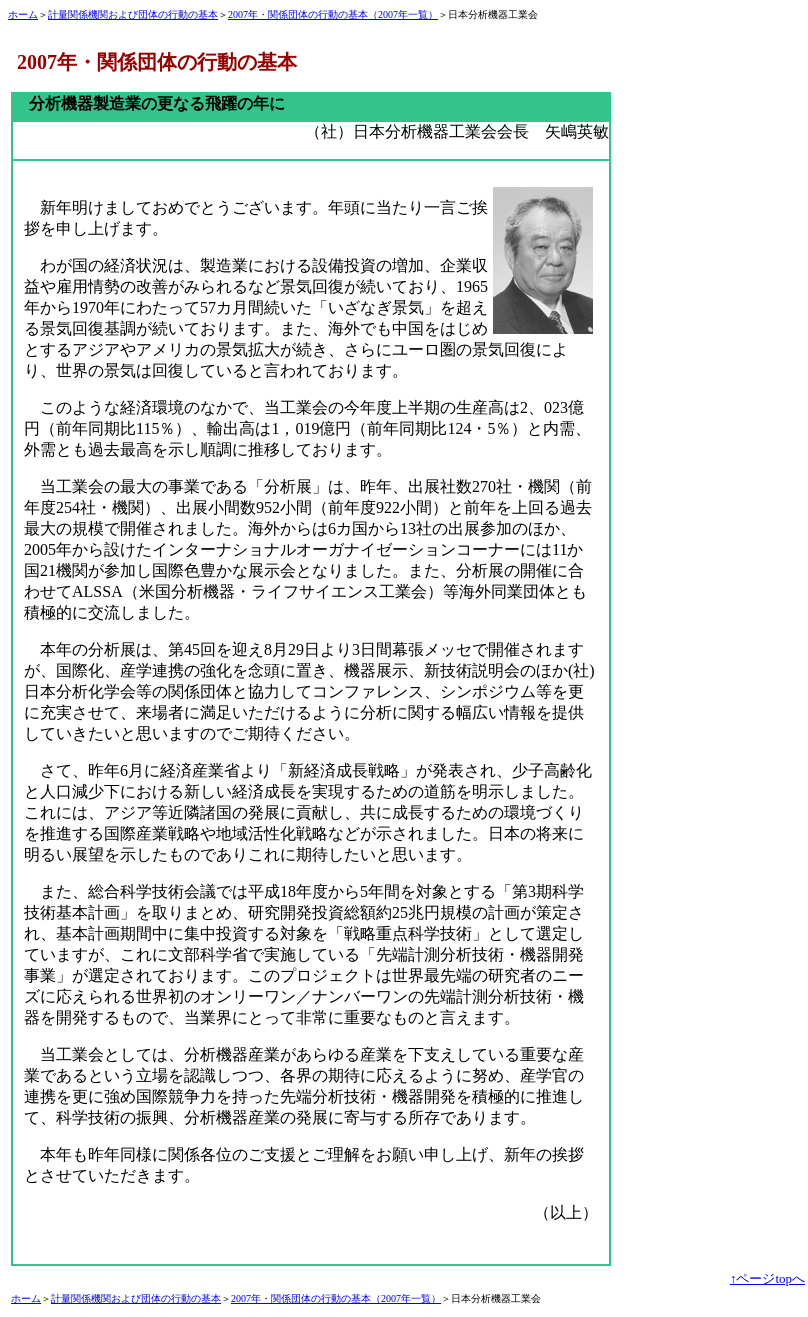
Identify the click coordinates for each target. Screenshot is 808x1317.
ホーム (23, 14)
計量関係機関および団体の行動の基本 (133, 14)
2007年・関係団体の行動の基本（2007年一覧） (333, 14)
